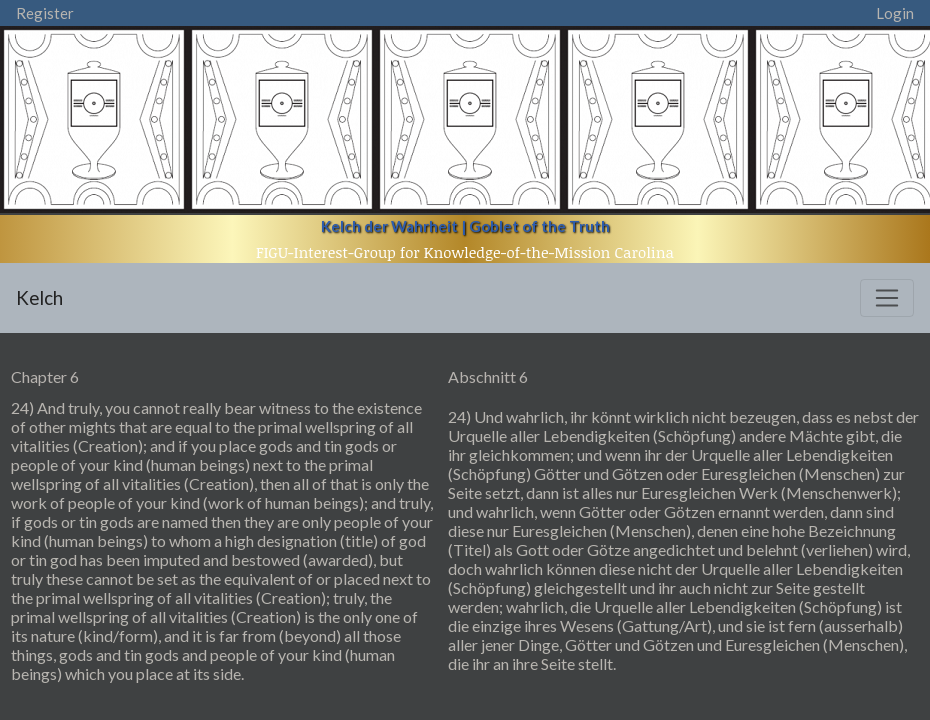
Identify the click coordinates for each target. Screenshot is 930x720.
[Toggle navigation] (887, 298)
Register (45, 13)
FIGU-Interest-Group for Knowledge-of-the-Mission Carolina (465, 252)
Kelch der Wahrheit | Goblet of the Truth (465, 226)
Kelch (39, 297)
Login (895, 13)
